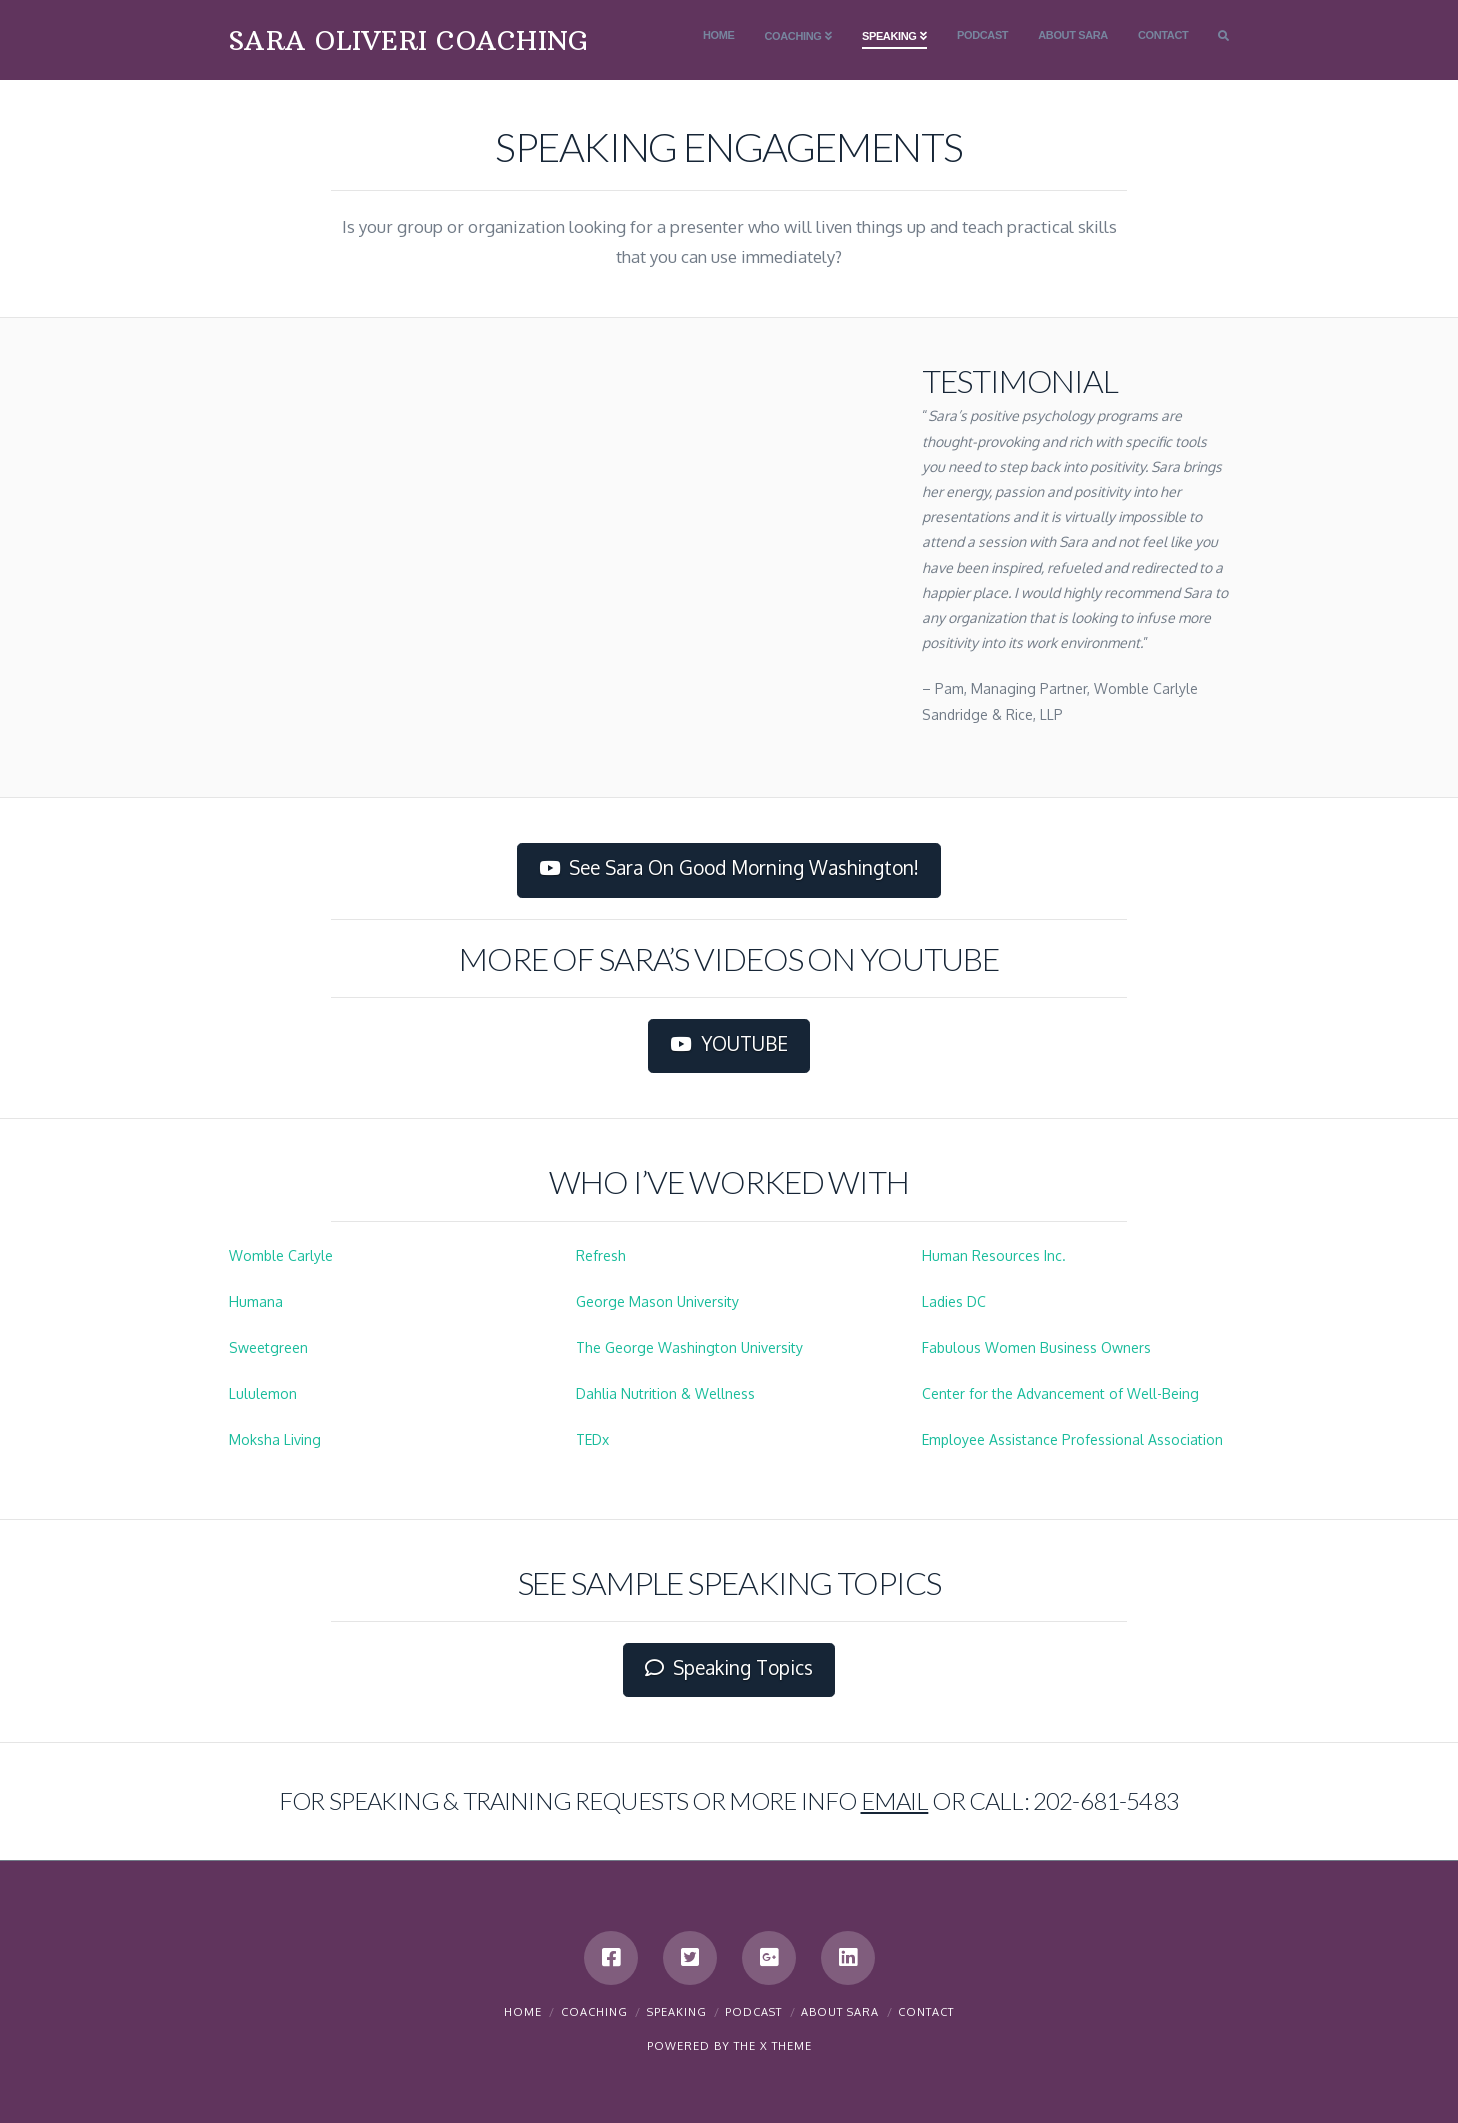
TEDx (592, 1439)
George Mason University (657, 1301)
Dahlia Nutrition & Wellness (665, 1393)
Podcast (753, 2012)
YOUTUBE (729, 1044)
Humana (256, 1301)
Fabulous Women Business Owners (1036, 1347)
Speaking (677, 2012)
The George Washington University (689, 1347)
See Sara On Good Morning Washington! (729, 868)
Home (523, 2012)
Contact (926, 2012)
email (895, 1800)
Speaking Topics (729, 1668)
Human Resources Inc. (994, 1255)
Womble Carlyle (281, 1255)
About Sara (840, 2012)
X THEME (786, 2046)
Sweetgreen (268, 1347)
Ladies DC (954, 1301)
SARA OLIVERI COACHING (408, 41)
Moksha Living (275, 1439)
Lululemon (263, 1393)
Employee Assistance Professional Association (1072, 1439)
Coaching (594, 2012)
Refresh (601, 1255)
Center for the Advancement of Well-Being (1060, 1393)
